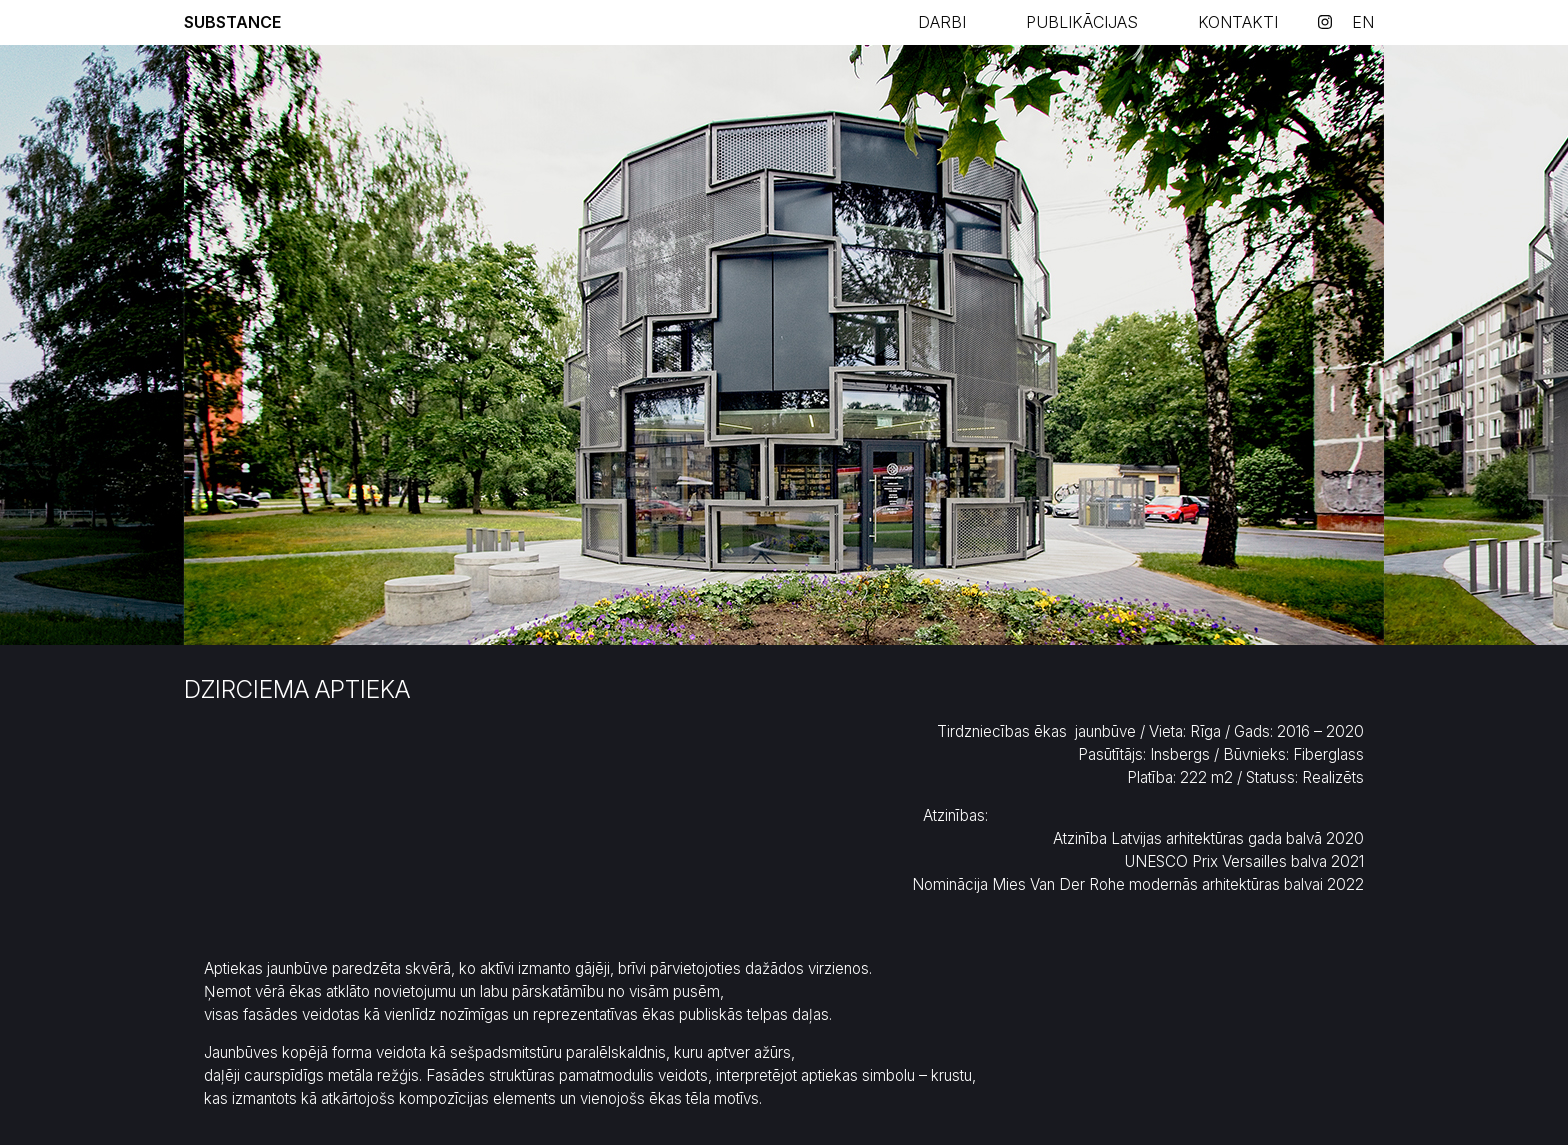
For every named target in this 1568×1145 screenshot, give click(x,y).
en (1363, 22)
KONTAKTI (1238, 22)
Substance (232, 22)
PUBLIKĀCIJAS (1082, 22)
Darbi (942, 22)
